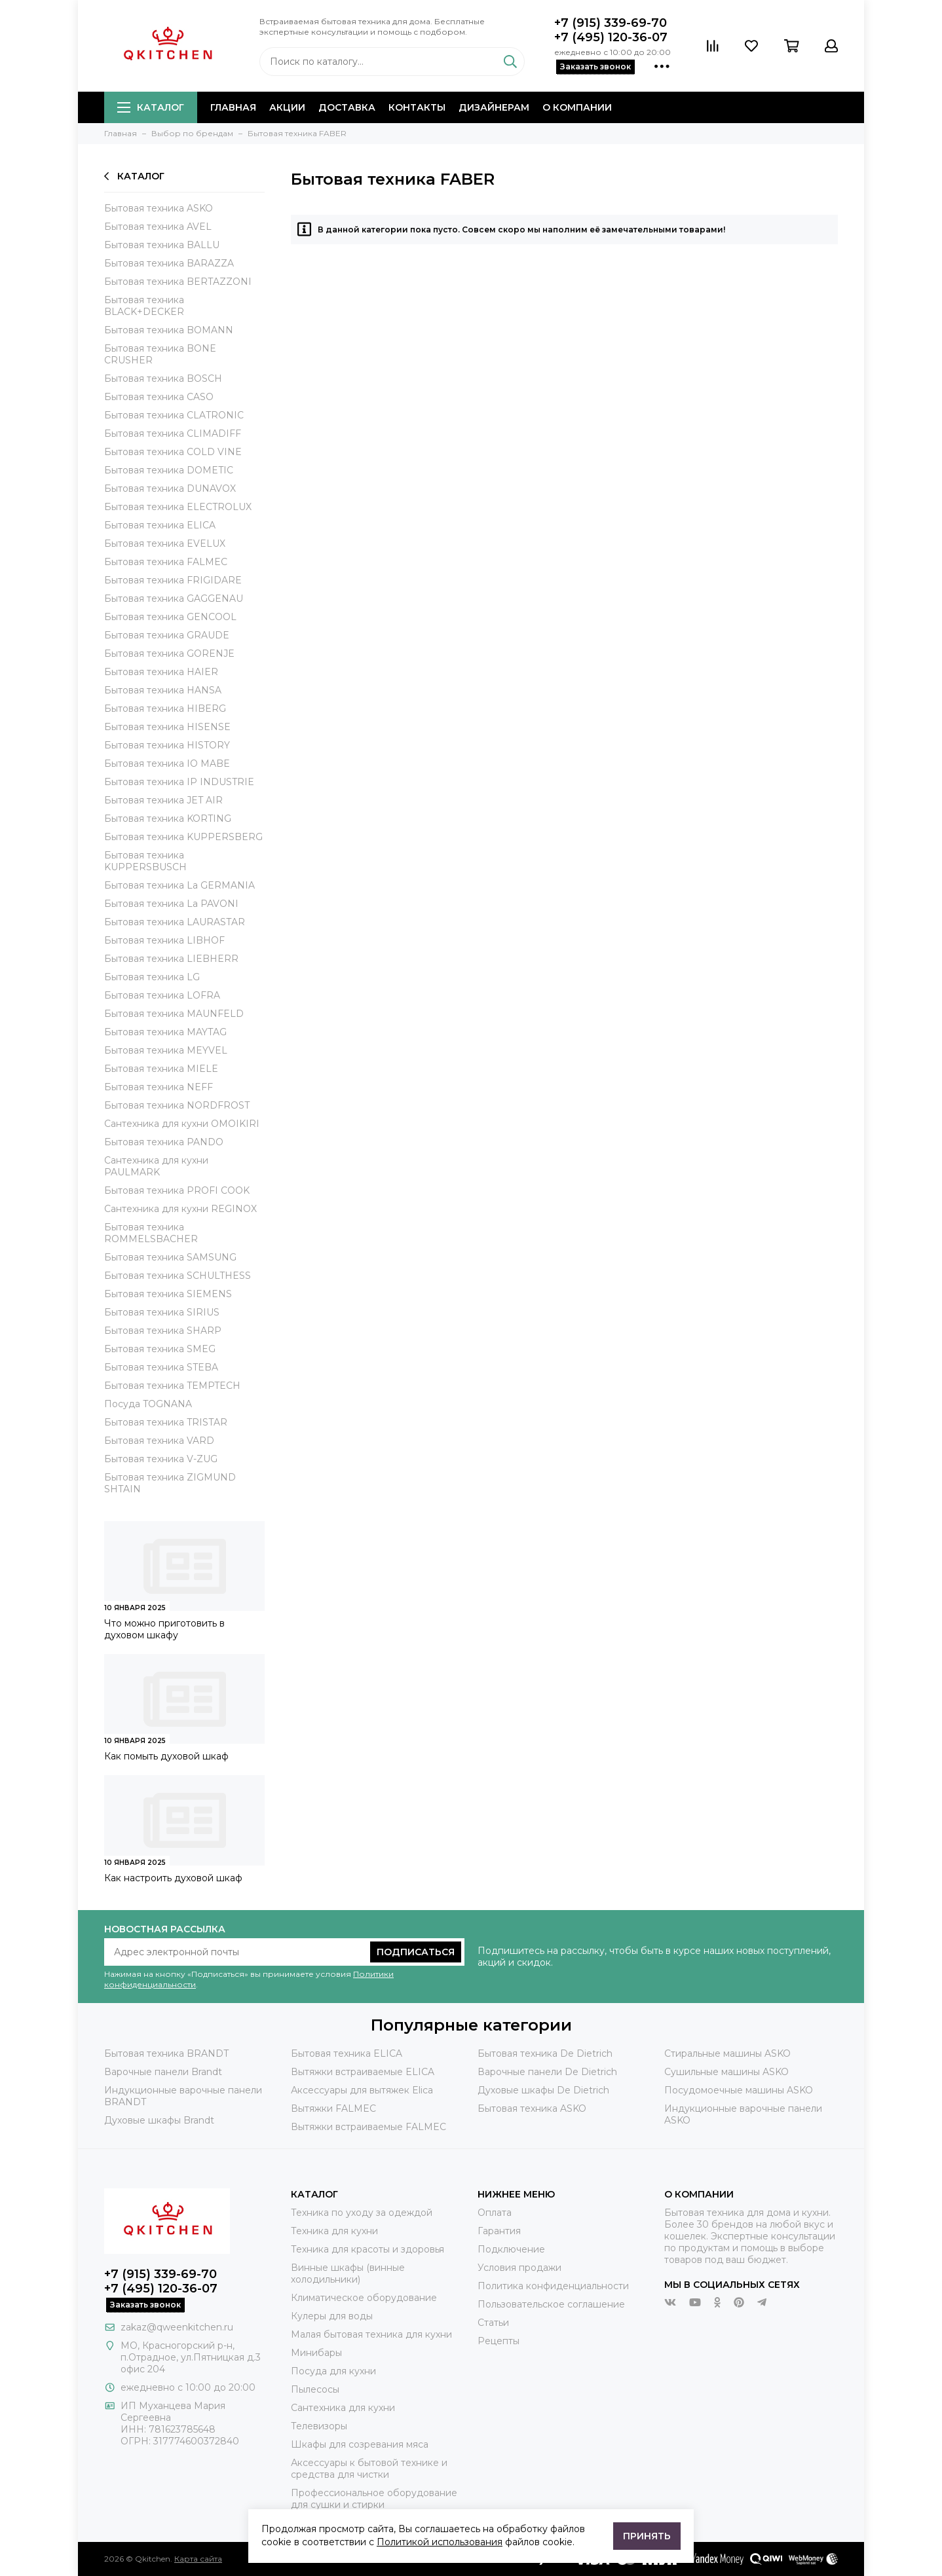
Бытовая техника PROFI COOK (177, 1190)
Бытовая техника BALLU (161, 245)
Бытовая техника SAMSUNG (170, 1257)
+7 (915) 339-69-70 (610, 23)
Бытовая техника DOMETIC (168, 470)
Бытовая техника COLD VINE (173, 452)
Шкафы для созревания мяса (359, 2444)
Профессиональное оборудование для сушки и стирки (374, 2499)
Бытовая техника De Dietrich (545, 2053)
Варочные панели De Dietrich (547, 2072)
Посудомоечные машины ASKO (738, 2090)
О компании (577, 107)
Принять (647, 2536)
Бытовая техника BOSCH (163, 378)
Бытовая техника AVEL (158, 226)
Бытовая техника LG (152, 977)
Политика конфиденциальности (553, 2286)
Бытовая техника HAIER (161, 672)
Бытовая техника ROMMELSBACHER (151, 1233)
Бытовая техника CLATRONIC (174, 415)
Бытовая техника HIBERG (165, 708)
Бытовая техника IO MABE (167, 763)
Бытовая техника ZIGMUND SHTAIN (170, 1483)
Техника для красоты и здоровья (367, 2249)
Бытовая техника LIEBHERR (171, 959)
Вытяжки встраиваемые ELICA (362, 2072)
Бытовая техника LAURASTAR (174, 922)
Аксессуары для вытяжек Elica (362, 2090)
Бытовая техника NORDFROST (177, 1105)
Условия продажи (519, 2267)
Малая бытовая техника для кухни (371, 2334)
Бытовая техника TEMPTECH (172, 1385)
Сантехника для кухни (343, 2408)
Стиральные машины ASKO (727, 2053)
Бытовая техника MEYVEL (165, 1050)
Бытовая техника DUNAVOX (170, 488)
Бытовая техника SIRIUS (161, 1312)
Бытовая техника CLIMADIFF (172, 433)
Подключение (511, 2249)
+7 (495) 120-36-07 (611, 37)
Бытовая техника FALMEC (165, 562)
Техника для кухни (334, 2231)
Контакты (416, 107)
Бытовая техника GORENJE (169, 653)
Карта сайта (198, 2559)
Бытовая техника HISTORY (167, 745)
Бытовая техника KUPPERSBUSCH (145, 861)
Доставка (346, 107)
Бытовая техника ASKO (158, 208)
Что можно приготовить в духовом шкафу (164, 1629)
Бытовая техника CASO (159, 397)
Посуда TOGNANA (148, 1404)
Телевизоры (319, 2426)
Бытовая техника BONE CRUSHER (160, 354)
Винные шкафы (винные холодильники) (348, 2273)
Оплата (495, 2212)
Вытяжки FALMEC (333, 2108)
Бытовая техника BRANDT (166, 2053)
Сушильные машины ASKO (726, 2072)
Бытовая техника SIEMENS (168, 1294)
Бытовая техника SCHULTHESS (177, 1275)
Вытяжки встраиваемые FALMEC (368, 2127)
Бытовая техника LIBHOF (164, 940)
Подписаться (416, 1952)
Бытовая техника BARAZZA (169, 263)
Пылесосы (315, 2389)
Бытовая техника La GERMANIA (179, 885)
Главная (233, 107)
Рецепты (498, 2341)
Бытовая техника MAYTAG (165, 1032)
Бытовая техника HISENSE (167, 727)
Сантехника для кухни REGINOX (180, 1209)
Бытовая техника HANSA (162, 690)
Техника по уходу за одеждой (361, 2212)
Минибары (316, 2353)
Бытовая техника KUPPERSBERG (183, 837)
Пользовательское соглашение (551, 2304)
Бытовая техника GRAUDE (166, 635)
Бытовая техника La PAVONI (171, 904)
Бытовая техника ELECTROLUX (178, 507)
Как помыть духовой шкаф (166, 1756)
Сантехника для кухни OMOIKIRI (181, 1124)
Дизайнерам (494, 107)
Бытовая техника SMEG (160, 1349)
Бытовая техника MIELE (161, 1069)
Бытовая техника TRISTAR (165, 1422)
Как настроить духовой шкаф (173, 1878)
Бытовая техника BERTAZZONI (178, 281)
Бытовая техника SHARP (162, 1330)
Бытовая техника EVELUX (164, 543)
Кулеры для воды (332, 2316)
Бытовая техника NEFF (158, 1087)
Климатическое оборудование (364, 2298)
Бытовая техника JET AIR (163, 800)
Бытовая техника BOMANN (168, 330)
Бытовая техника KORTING (167, 818)
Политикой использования (439, 2542)
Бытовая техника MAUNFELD (174, 1014)
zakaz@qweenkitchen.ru (177, 2327)
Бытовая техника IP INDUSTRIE (179, 782)
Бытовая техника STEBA (161, 1367)
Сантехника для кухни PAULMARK (156, 1166)
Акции (287, 107)
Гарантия (499, 2231)
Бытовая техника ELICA (160, 525)
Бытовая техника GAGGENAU (173, 598)
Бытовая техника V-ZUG (160, 1459)
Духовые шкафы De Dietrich (543, 2090)
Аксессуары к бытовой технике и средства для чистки (369, 2468)
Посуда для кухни (333, 2371)
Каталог (150, 107)
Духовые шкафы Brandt (159, 2120)
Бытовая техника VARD (159, 1440)
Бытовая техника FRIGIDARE (173, 580)
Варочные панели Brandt (163, 2072)
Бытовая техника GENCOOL (170, 617)
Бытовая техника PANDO (163, 1142)
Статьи (493, 2322)
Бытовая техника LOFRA (162, 995)
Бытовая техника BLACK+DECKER (144, 306)
